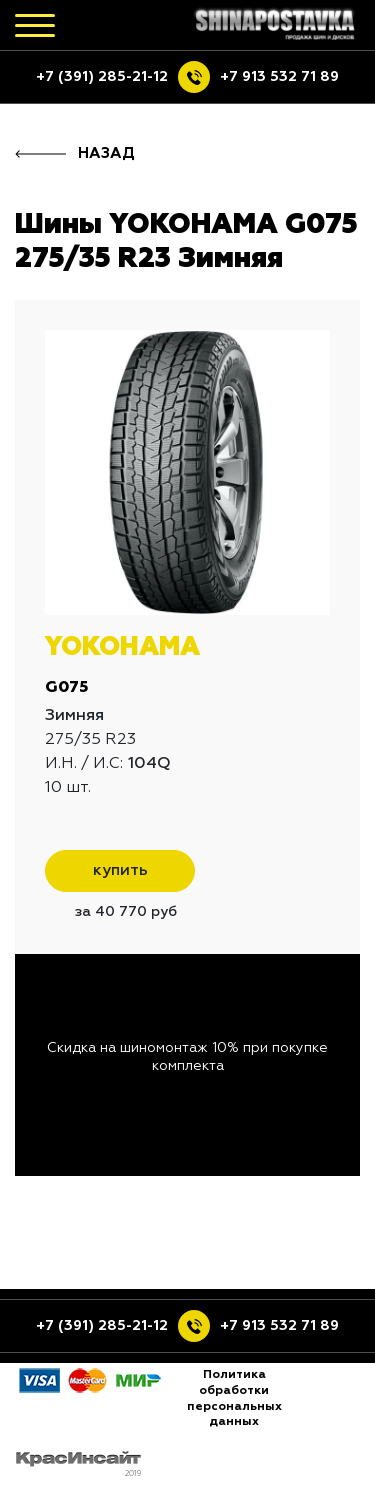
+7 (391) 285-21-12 (102, 77)
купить (120, 871)
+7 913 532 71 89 (279, 77)
